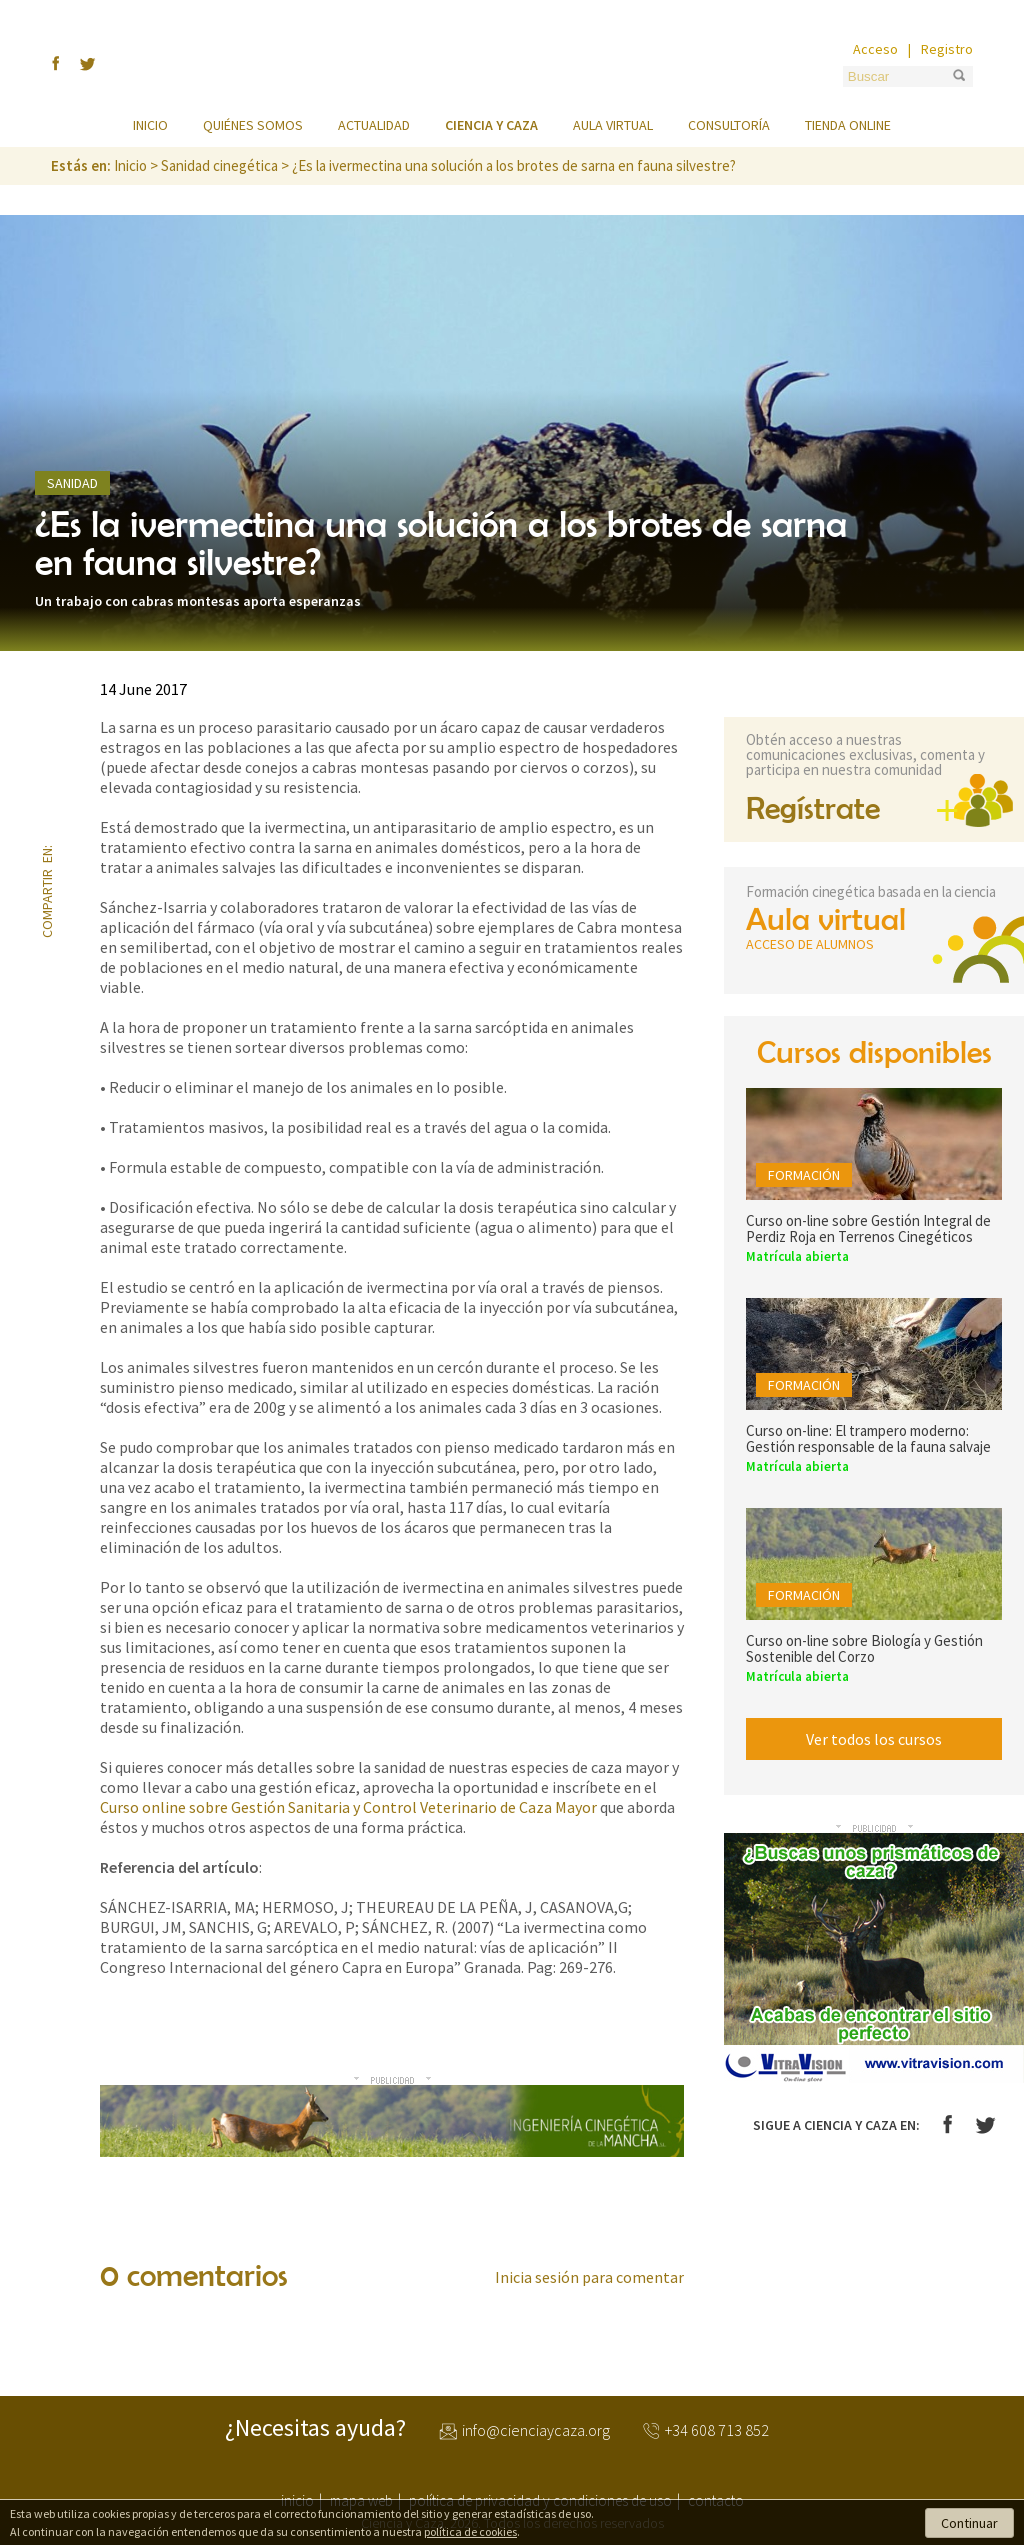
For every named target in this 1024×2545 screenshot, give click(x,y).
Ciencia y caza (491, 125)
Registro (947, 49)
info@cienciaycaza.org (536, 2431)
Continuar (969, 2523)
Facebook (947, 2124)
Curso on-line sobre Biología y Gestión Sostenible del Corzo (864, 1648)
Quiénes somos (253, 125)
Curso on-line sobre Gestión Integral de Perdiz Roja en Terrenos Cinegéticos (868, 1228)
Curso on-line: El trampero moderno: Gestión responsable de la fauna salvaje (868, 1438)
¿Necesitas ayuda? (315, 2428)
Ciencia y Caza (512, 64)
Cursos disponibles (874, 1051)
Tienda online (848, 125)
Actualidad (374, 125)
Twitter (985, 2125)
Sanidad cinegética (219, 165)
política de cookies (470, 2531)
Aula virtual (613, 125)
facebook (50, 740)
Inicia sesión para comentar (589, 2277)
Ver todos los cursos (874, 1739)
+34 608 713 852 (717, 2431)
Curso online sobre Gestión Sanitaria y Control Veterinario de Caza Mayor (348, 1807)
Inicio (150, 125)
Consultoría (729, 125)
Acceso (875, 49)
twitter (50, 807)
